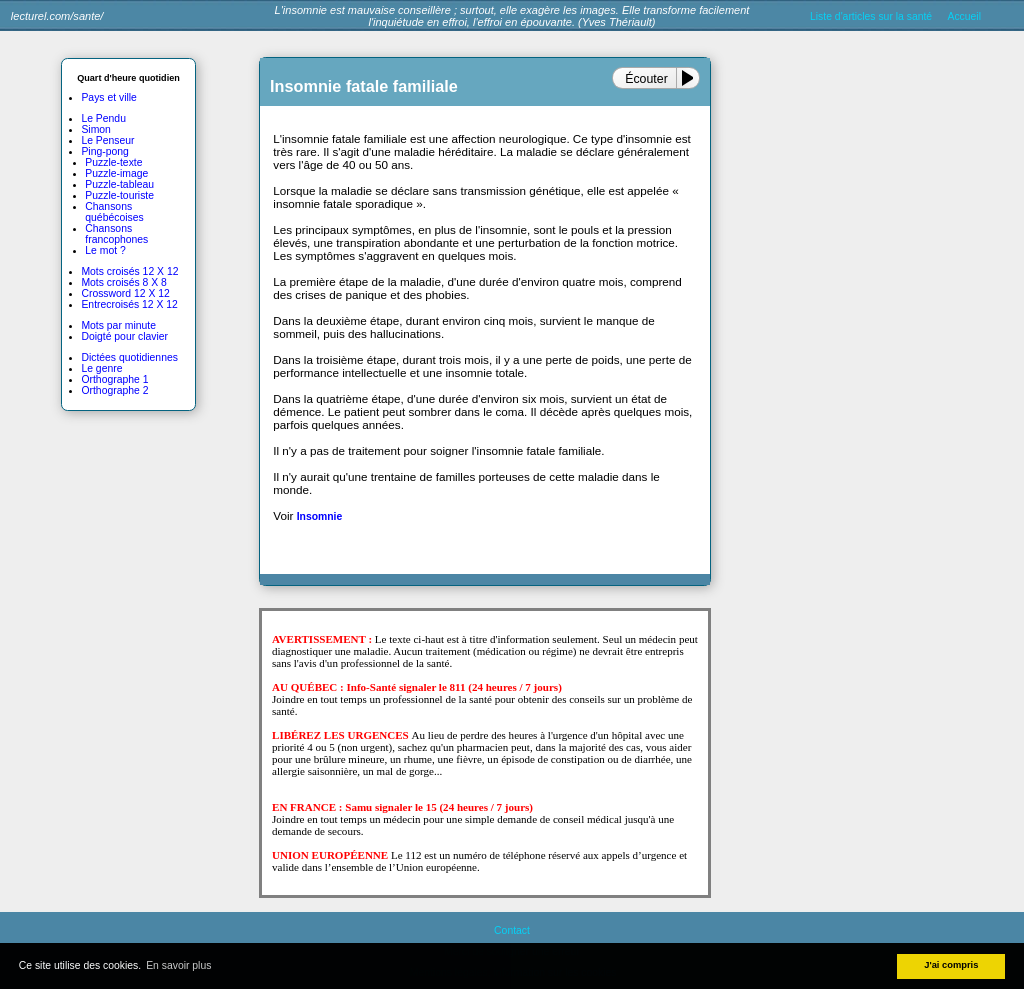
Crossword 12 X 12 (125, 293)
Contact (512, 930)
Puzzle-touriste (119, 195)
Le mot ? (105, 250)
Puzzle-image (116, 173)
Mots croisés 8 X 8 (123, 282)
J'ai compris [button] (951, 965)
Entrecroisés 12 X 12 (129, 304)
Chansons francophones (116, 234)
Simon (95, 129)
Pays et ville (108, 97)
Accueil (964, 16)
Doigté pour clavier (124, 336)
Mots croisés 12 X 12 (129, 271)
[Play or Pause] (691, 78)
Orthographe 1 (114, 379)
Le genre (101, 368)
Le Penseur (107, 140)
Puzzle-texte (113, 162)
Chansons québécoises (114, 212)
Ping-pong (104, 151)
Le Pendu (103, 118)
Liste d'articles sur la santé (871, 16)
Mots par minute (118, 325)
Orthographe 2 (114, 390)
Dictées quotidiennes (129, 357)
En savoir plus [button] (178, 965)
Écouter (646, 79)
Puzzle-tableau (119, 184)
